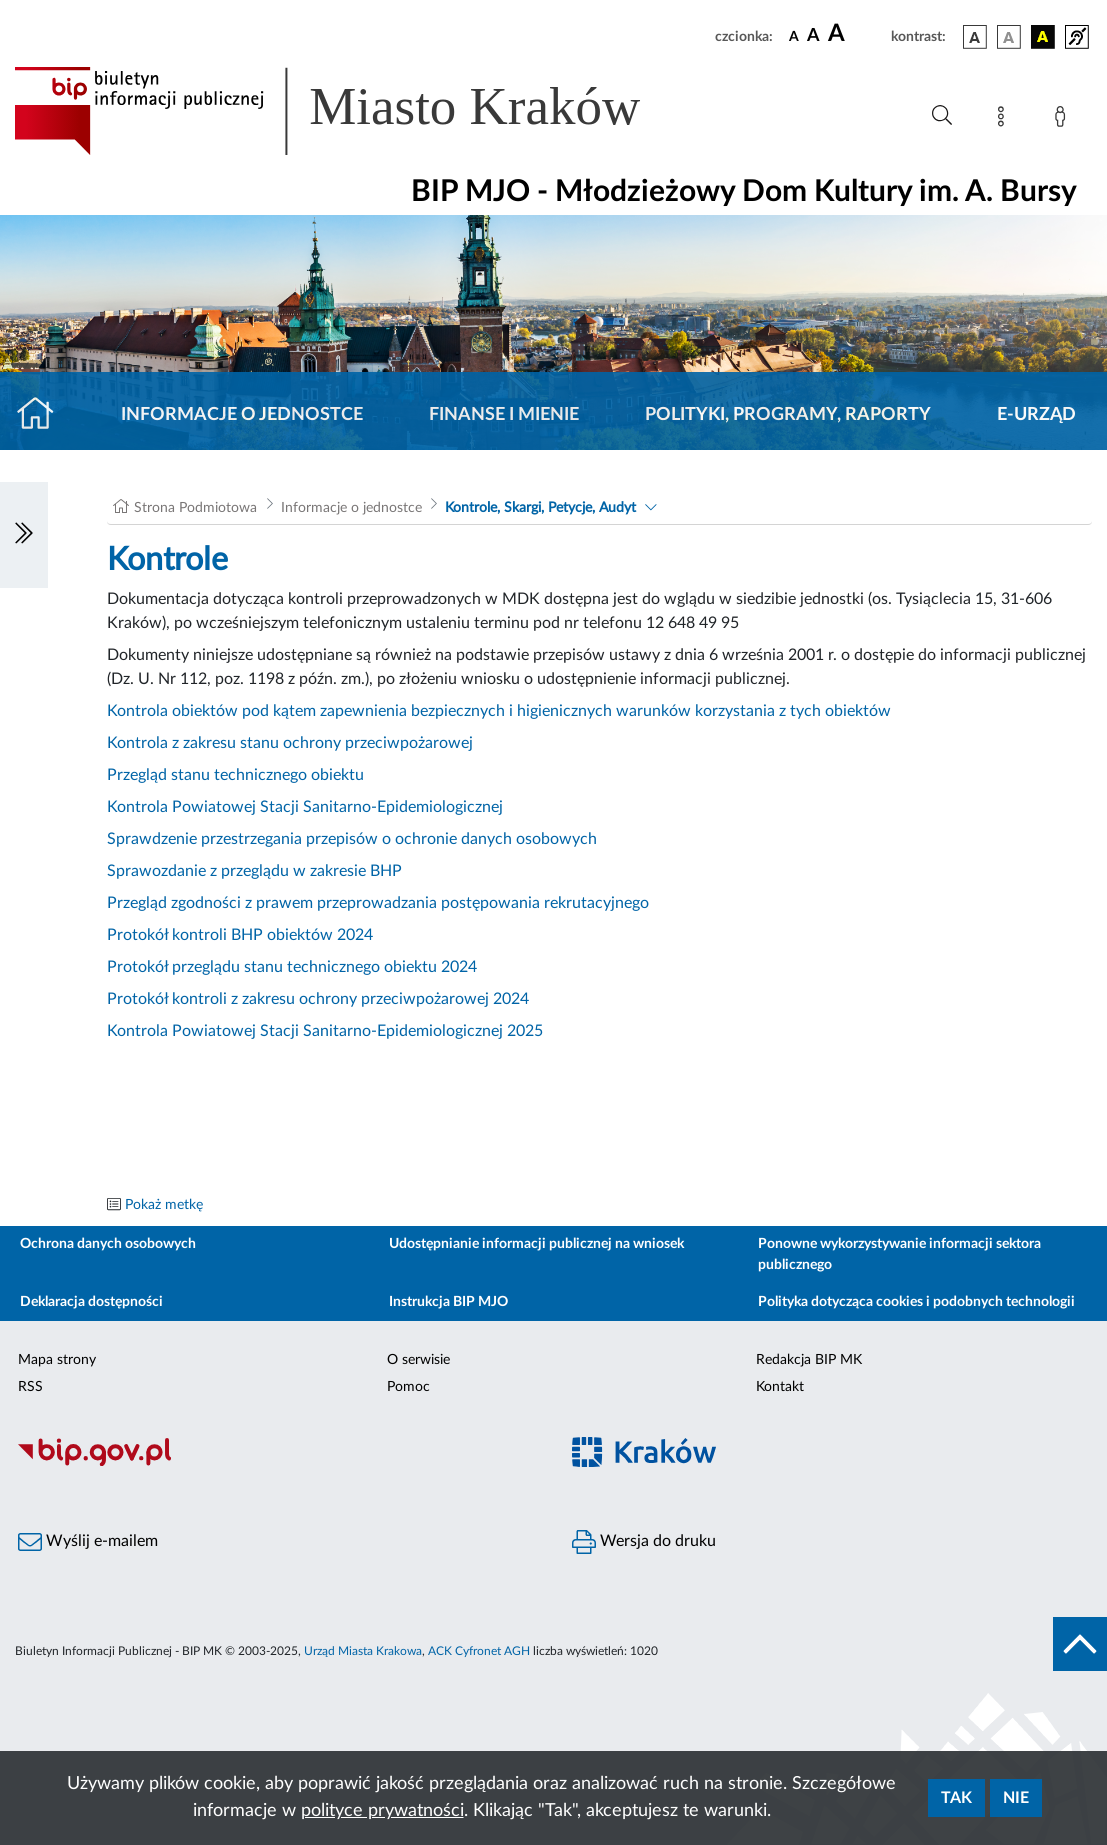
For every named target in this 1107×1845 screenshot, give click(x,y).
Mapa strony (57, 1360)
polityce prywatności (382, 1811)
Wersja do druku (644, 1542)
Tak (956, 1798)
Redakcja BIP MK (809, 1360)
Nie (1016, 1798)
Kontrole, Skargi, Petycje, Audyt (540, 508)
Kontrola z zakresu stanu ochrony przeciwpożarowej (290, 743)
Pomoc (408, 1387)
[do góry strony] (1080, 1644)
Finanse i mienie (504, 415)
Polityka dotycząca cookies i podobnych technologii (916, 1302)
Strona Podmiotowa (195, 508)
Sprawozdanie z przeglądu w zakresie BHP (254, 871)
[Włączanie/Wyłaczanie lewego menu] (24, 535)
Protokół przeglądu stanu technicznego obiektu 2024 (292, 967)
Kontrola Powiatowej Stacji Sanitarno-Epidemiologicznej (305, 807)
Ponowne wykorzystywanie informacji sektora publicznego (899, 1254)
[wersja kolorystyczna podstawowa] (975, 37)
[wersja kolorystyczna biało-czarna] (1009, 37)
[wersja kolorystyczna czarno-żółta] (1043, 37)
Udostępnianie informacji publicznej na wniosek (536, 1244)
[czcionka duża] (856, 34)
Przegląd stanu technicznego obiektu (235, 775)
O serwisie (418, 1360)
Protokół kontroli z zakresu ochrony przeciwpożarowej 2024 (318, 999)
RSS (30, 1387)
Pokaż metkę (164, 1205)
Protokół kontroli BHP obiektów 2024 (240, 935)
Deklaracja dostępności (91, 1302)
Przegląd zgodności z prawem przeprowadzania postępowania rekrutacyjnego (378, 903)
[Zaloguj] (1064, 120)
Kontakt (780, 1387)
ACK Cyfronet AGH (479, 1651)
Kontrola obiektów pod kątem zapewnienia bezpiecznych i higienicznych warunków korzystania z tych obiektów (499, 711)
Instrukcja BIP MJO (448, 1302)
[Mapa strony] (1005, 120)
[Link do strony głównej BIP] (356, 111)
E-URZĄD (1036, 415)
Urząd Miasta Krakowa (363, 1651)
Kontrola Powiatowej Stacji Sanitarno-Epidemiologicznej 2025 (325, 1031)
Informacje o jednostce (242, 415)
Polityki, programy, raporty (788, 415)
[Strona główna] (43, 415)
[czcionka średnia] (813, 36)
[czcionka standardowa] (794, 36)
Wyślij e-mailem (88, 1542)
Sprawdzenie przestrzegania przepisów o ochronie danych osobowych (352, 839)
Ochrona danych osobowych (108, 1244)
